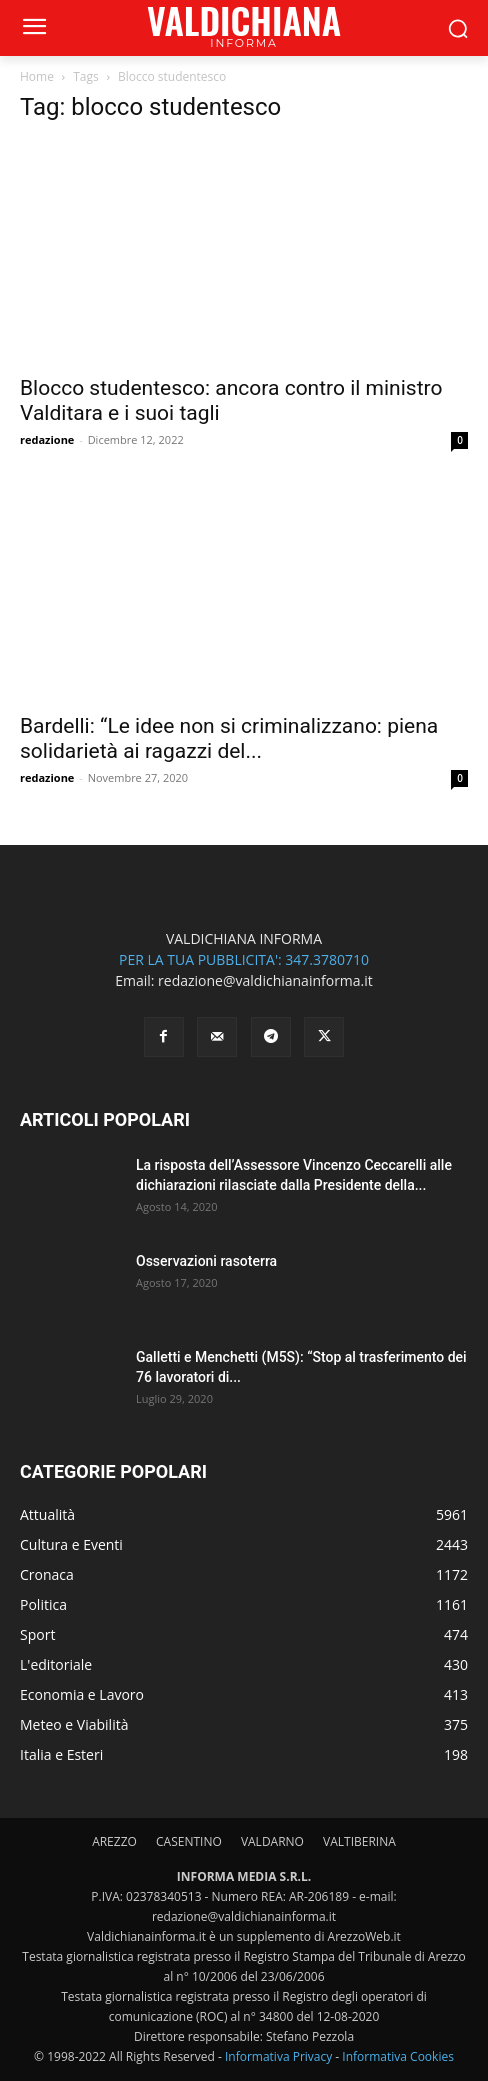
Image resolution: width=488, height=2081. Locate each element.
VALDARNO (272, 1841)
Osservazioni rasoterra (206, 1261)
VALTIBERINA (359, 1841)
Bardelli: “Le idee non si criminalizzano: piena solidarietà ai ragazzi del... (229, 738)
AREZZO (114, 1841)
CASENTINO (189, 1841)
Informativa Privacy (278, 2056)
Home (37, 76)
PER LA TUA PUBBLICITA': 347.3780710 (244, 959)
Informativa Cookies (398, 2056)
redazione (47, 439)
